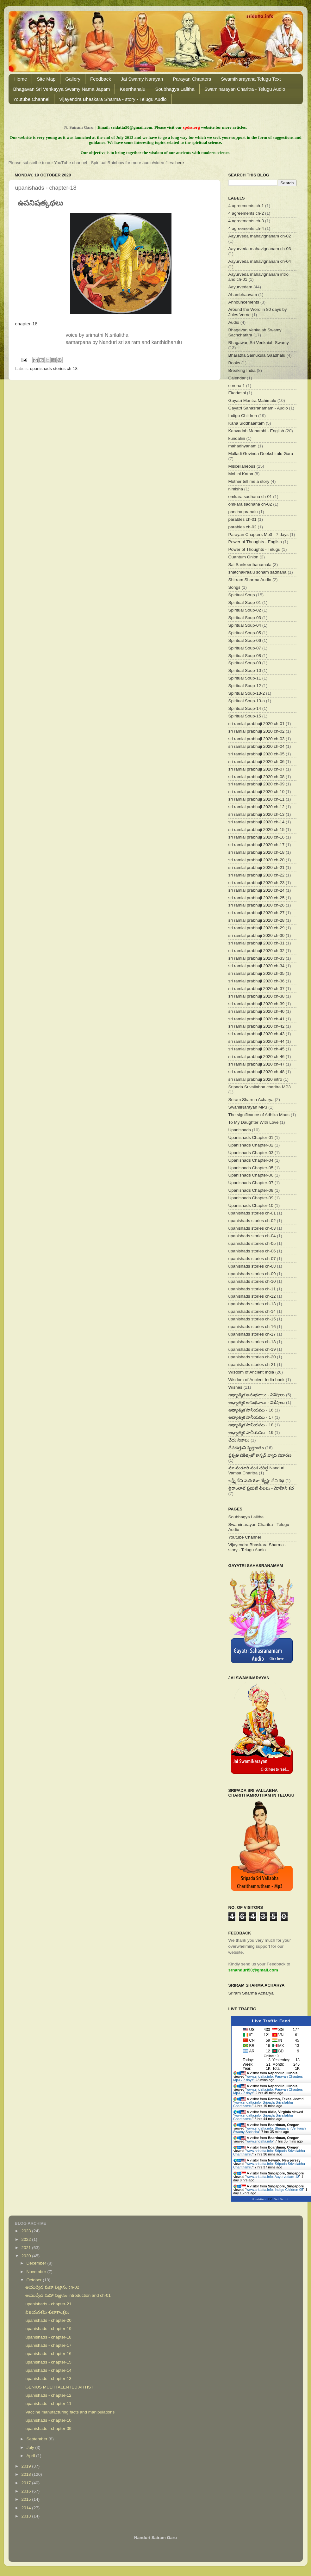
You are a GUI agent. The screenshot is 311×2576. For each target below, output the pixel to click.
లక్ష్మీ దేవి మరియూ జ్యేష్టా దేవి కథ (256, 1480)
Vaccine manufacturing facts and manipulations (70, 2412)
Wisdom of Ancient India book (256, 1379)
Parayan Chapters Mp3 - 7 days (258, 534)
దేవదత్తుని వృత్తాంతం (246, 1447)
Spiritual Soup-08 (244, 655)
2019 (26, 2466)
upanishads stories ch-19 (252, 1349)
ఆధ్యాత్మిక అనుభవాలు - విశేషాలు (256, 1395)
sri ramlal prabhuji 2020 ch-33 (256, 958)
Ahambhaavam (242, 294)
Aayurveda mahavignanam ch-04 (259, 261)
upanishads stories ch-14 (252, 1311)
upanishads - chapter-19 (48, 2328)
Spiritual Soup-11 (244, 678)
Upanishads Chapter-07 (251, 1182)
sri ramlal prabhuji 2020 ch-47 (256, 1064)
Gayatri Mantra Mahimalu (252, 400)
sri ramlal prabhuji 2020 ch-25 (256, 897)
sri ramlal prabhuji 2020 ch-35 (256, 973)
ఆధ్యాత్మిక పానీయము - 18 (251, 1425)
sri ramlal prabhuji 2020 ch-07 (256, 769)
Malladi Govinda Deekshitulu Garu (260, 453)
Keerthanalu (132, 89)
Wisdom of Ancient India (251, 1372)
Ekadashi (237, 392)
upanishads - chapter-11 (48, 2403)
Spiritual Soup (241, 595)
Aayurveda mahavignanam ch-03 (259, 248)
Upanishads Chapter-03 (251, 1152)
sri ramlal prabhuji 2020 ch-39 (256, 1003)
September (38, 2439)
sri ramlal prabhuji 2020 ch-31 (256, 943)
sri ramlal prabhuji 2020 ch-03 (256, 738)
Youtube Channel (31, 99)
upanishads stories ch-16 (252, 1326)
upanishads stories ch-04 (252, 1235)
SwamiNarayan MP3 (247, 1107)
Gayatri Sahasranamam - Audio (258, 408)
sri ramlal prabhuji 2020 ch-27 (256, 912)
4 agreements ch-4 (246, 228)
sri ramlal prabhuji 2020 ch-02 (256, 731)
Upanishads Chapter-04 (251, 1160)
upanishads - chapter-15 (48, 2362)
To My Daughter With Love (253, 1122)
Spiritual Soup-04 (244, 625)
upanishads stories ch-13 (252, 1303)
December (37, 2263)
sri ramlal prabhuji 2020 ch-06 (256, 761)
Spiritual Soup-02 (244, 610)
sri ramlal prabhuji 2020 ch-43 (256, 1033)
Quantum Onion (243, 557)
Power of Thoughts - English (255, 541)
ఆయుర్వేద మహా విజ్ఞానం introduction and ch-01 (68, 2295)
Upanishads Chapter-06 (251, 1175)
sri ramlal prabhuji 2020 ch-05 (256, 754)
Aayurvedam (240, 287)
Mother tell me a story (249, 481)
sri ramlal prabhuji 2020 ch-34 (256, 965)
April (31, 2455)
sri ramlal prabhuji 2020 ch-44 (256, 1041)
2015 (26, 2499)
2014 (26, 2507)
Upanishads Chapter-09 (251, 1198)
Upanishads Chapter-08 (251, 1190)
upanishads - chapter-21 (48, 2304)
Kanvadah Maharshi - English (256, 430)
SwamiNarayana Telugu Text (251, 79)
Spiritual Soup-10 (244, 670)
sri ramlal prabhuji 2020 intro (255, 1079)
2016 (26, 2491)
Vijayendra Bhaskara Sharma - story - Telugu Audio (113, 99)
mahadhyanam (242, 446)
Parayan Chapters (192, 79)
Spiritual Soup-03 (244, 617)
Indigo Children (242, 415)
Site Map (46, 79)
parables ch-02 (242, 527)
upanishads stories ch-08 (252, 1266)
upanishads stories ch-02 (252, 1220)
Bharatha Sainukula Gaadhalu (256, 355)
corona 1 (236, 385)
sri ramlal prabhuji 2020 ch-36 (256, 981)
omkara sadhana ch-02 (250, 504)
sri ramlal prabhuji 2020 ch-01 (256, 723)
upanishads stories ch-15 (252, 1319)
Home (20, 79)
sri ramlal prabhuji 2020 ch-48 (256, 1071)
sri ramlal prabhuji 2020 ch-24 (256, 890)
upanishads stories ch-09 (252, 1273)
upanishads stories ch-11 (252, 1289)
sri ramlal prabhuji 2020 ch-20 (256, 860)
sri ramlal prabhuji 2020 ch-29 (256, 927)
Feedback (100, 79)
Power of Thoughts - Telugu (254, 549)
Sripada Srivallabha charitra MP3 (259, 1087)
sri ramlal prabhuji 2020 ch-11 (256, 799)
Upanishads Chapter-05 (251, 1167)
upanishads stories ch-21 (252, 1364)
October (35, 2280)
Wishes (235, 1387)
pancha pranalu (243, 511)
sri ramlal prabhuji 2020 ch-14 (256, 822)
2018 (26, 2474)
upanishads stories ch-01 (252, 1213)
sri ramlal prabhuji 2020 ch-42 (256, 1026)
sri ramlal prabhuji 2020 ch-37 (256, 988)
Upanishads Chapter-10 (251, 1205)
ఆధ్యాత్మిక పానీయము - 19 (251, 1432)
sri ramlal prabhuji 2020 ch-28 (256, 920)
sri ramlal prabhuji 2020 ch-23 (256, 882)
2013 (26, 2516)
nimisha (235, 489)
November (37, 2271)
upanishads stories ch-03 (252, 1228)
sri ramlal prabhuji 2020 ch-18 (256, 852)
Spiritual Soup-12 (244, 685)
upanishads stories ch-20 (252, 1357)
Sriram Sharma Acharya (251, 1099)
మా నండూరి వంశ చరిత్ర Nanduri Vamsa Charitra (256, 1470)
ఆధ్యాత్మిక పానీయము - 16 (251, 1410)
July (31, 2447)
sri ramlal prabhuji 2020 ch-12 (256, 806)
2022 (26, 2239)
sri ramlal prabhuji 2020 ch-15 (256, 829)
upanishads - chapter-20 (48, 2320)
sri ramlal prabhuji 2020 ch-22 (256, 875)
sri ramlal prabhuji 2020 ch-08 (256, 776)
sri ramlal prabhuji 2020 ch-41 (256, 1019)
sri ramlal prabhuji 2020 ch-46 (256, 1056)
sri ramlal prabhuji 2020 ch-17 (256, 844)
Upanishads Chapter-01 (251, 1137)
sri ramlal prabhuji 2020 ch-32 (256, 950)
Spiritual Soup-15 (244, 716)
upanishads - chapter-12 (48, 2395)
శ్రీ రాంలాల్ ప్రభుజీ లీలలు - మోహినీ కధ (261, 1488)
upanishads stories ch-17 (252, 1334)
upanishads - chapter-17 (48, 2345)
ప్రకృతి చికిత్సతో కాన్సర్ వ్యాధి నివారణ (259, 1455)
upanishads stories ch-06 (252, 1251)
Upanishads (239, 1130)
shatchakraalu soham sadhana (257, 572)
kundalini (236, 438)
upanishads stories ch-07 (252, 1258)
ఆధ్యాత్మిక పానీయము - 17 (251, 1417)
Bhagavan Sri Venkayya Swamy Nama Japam (61, 89)
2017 (26, 2483)
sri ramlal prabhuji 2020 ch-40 (256, 1011)
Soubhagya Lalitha (174, 89)
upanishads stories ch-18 (54, 368)
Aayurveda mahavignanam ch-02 (259, 236)
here (179, 162)
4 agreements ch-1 (246, 205)
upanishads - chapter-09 (48, 2428)
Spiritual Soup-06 (244, 640)
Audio (233, 322)
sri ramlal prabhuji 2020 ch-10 (256, 791)
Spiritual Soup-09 (244, 663)
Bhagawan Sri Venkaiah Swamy (258, 342)
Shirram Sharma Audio (249, 579)
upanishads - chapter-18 (48, 2337)
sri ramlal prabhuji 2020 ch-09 (256, 784)
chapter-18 (26, 323)
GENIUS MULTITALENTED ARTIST (59, 2387)
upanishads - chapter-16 (48, 2353)
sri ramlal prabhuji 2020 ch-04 (256, 746)
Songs (234, 587)
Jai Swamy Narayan (142, 79)
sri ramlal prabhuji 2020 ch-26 (256, 905)
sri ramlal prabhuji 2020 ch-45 (256, 1049)
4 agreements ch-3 (246, 220)
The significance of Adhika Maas (259, 1114)
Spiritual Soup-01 (244, 602)
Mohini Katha (240, 473)
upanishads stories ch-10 (252, 1281)
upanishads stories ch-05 (252, 1243)
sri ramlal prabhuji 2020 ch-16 (256, 837)
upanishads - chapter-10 (48, 2420)
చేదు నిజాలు (239, 1440)
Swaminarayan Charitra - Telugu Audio (244, 89)
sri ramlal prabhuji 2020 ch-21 (256, 867)
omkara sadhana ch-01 (250, 496)
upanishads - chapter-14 (48, 2370)
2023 (26, 2231)
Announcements (243, 302)
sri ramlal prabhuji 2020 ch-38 (256, 996)
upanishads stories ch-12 (252, 1296)
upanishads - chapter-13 (48, 2378)
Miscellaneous (242, 466)
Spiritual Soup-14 (244, 708)
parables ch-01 (242, 519)
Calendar (237, 378)
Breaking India (242, 370)
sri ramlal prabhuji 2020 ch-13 (256, 814)
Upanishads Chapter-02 (251, 1145)
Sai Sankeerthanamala (250, 564)
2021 (26, 2247)
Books (234, 362)
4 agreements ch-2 (246, 213)
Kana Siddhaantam (246, 423)
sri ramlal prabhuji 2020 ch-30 (256, 935)
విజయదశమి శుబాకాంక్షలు (47, 2312)
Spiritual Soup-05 (244, 632)
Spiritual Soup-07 (244, 648)
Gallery (72, 79)
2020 (26, 2255)
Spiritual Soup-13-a (246, 700)
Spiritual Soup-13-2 (246, 693)
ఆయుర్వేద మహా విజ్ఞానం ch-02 (52, 2287)
